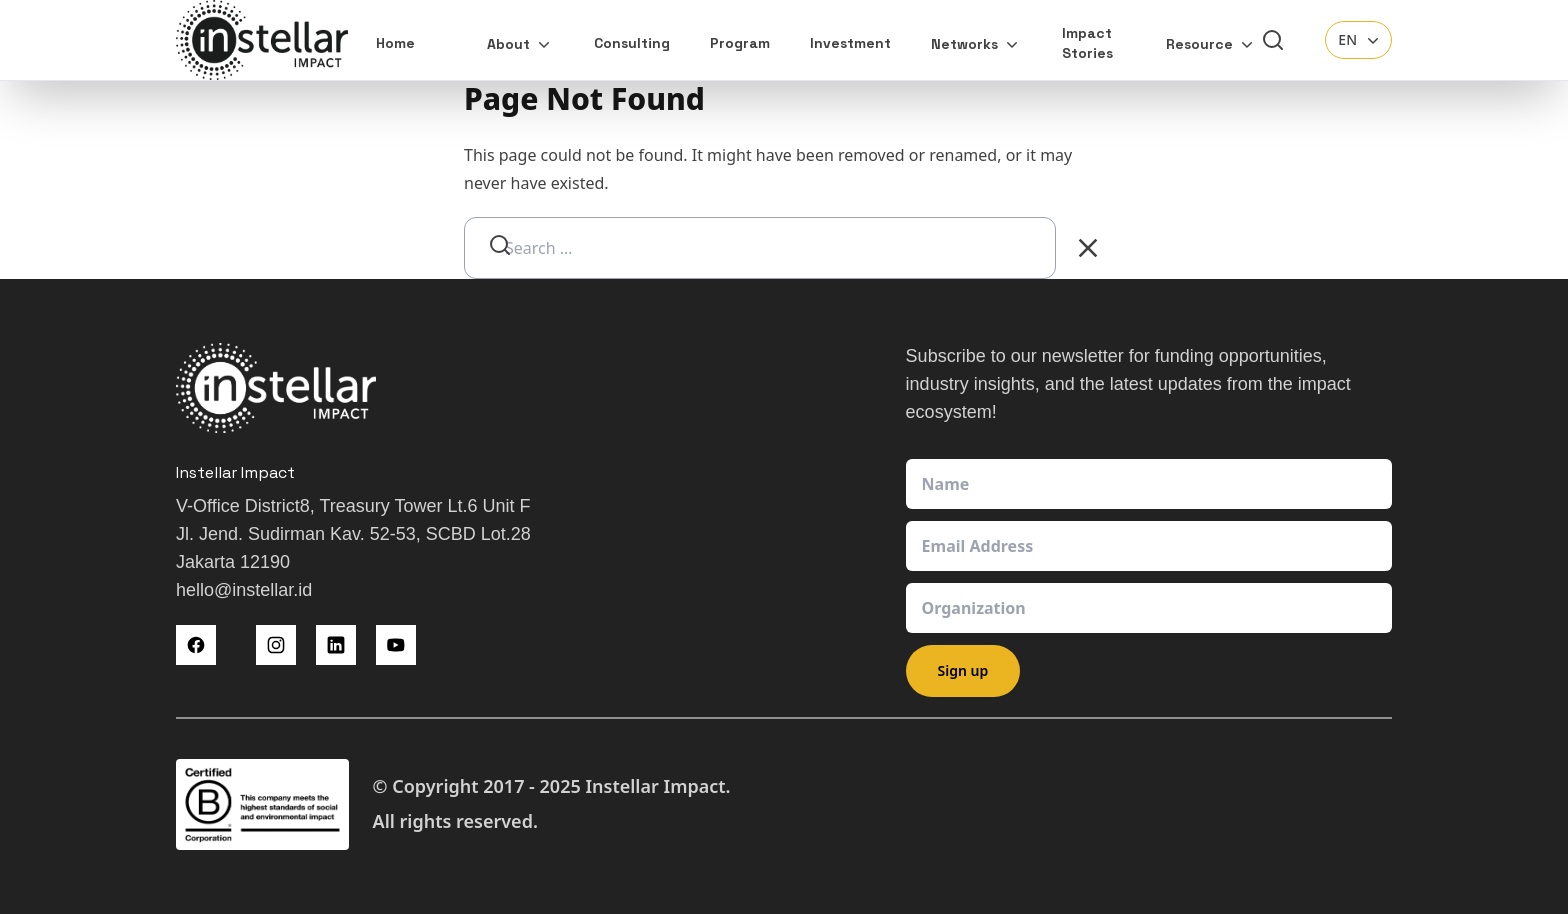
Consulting (632, 43)
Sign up (963, 670)
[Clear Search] (1088, 248)
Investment (850, 43)
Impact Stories (1087, 43)
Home (395, 43)
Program (740, 43)
